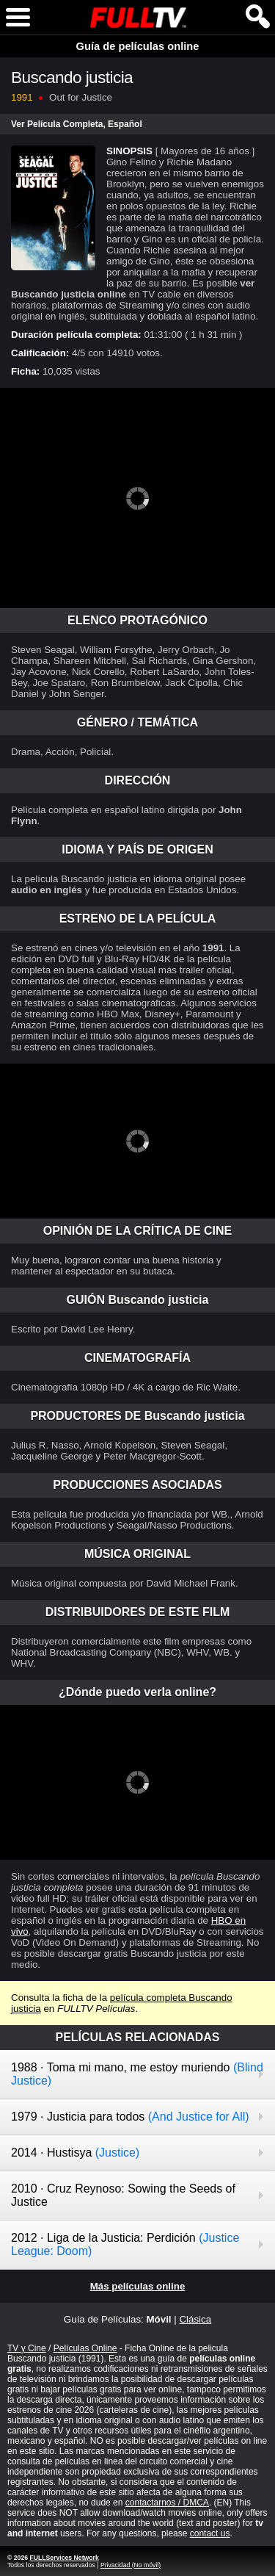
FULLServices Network (63, 2557)
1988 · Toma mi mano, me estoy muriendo (137, 2074)
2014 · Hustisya (75, 2152)
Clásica (195, 2319)
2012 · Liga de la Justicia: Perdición (125, 2244)
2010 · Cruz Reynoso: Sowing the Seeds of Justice (123, 2195)
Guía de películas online (137, 46)
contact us (210, 2533)
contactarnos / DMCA (167, 2502)
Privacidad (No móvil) (130, 2565)
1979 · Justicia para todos (130, 2116)
